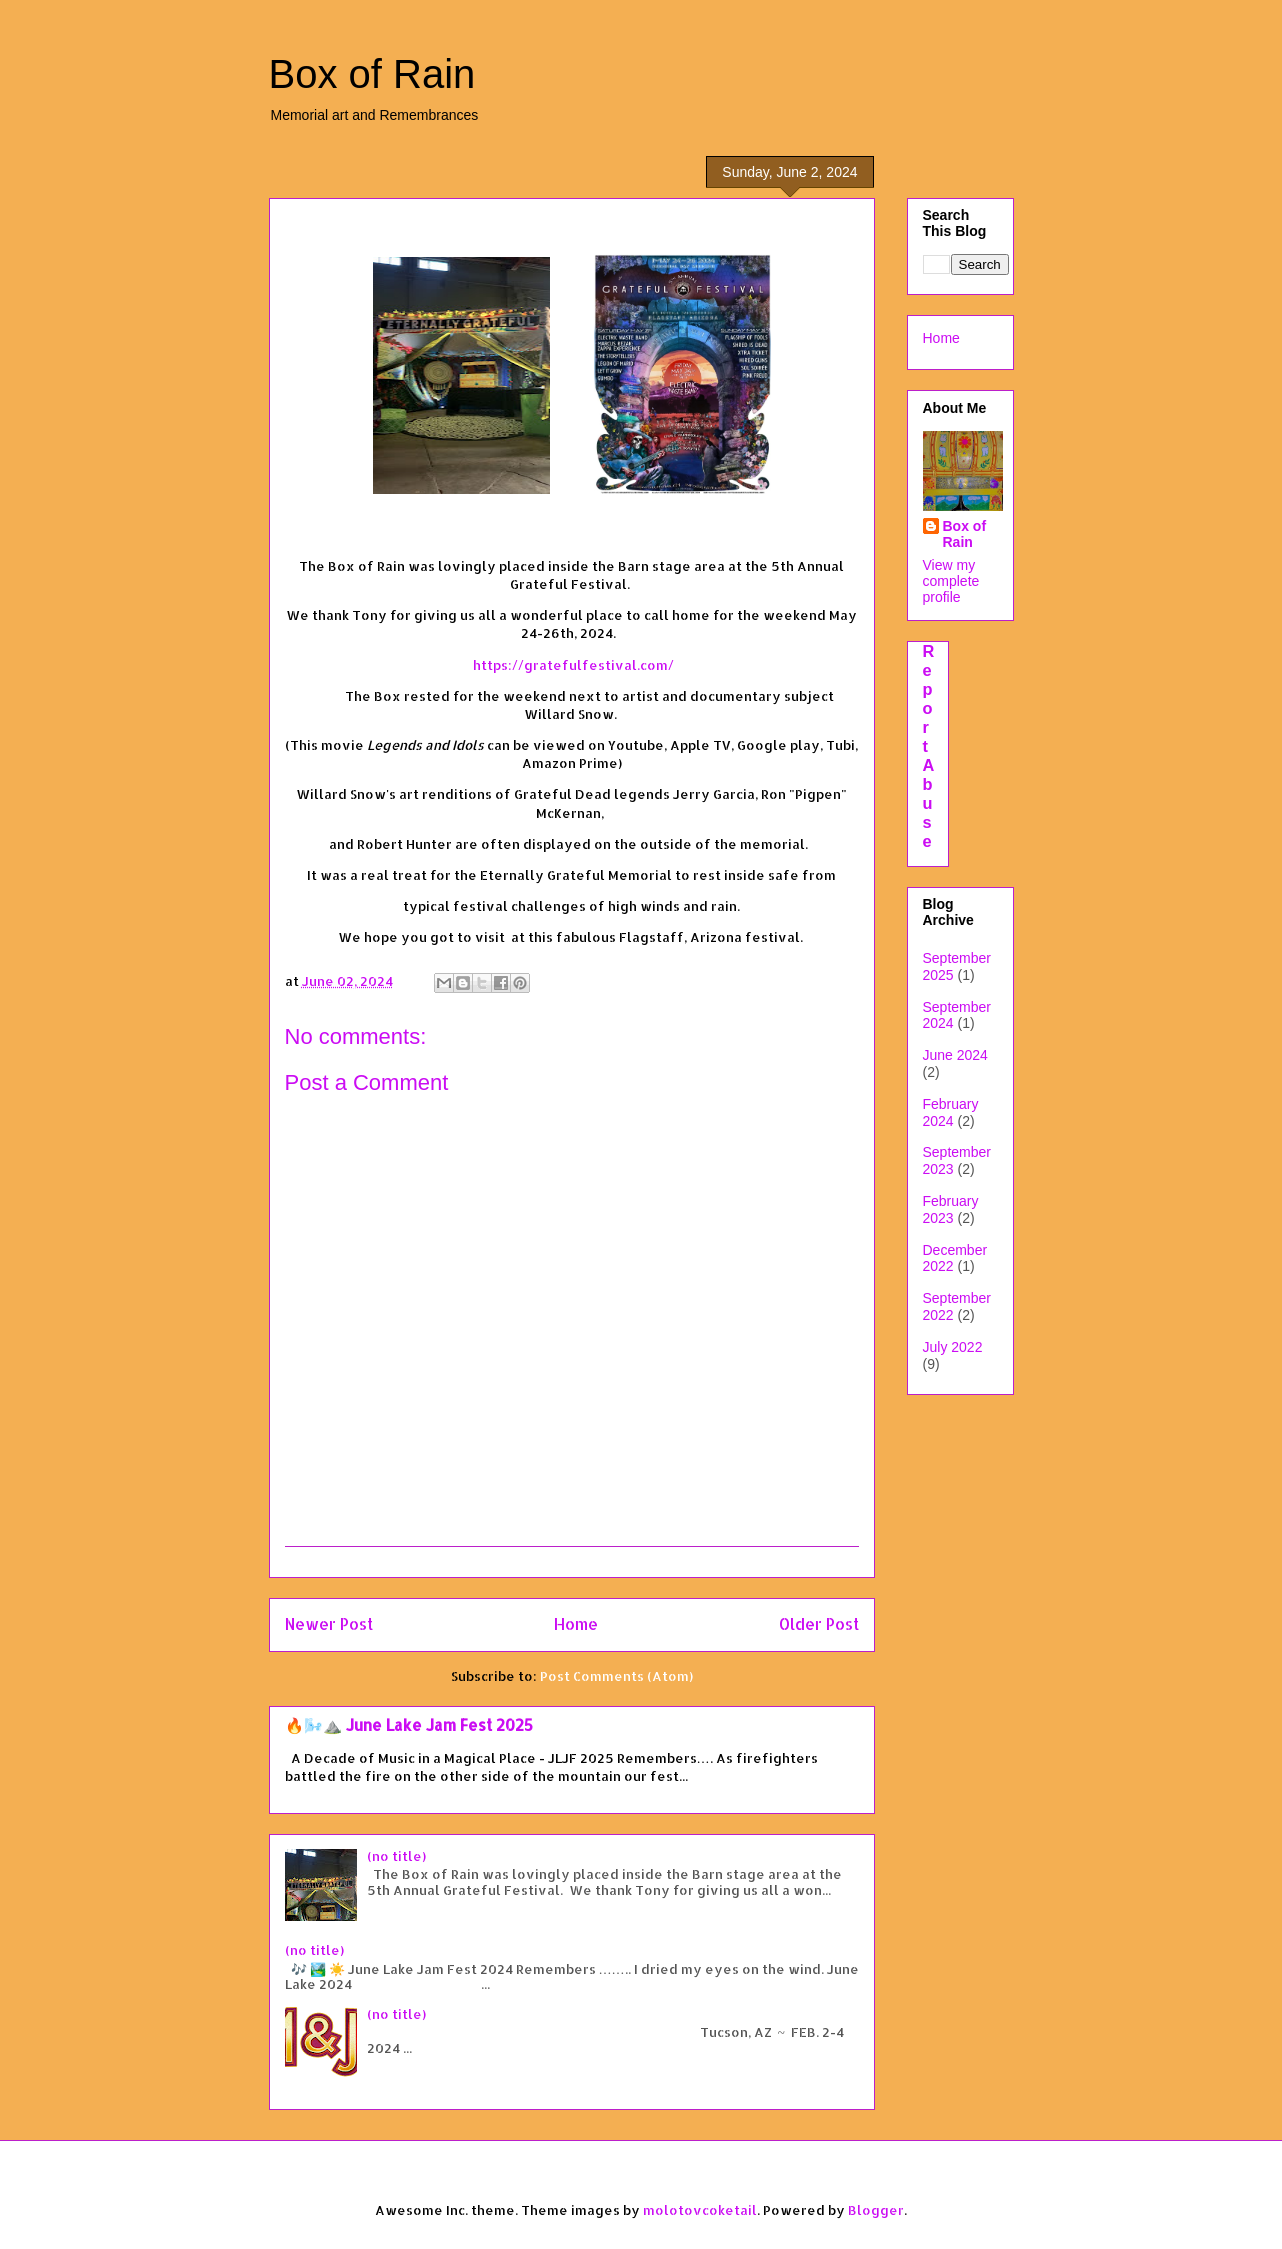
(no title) (396, 1856)
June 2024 (955, 1055)
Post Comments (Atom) (616, 1676)
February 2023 (951, 1209)
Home (576, 1624)
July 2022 (953, 1347)
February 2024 (951, 1112)
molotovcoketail (700, 2210)
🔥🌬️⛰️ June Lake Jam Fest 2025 (409, 1725)
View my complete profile (951, 581)
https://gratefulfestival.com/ (573, 665)
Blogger (876, 2210)
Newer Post (329, 1624)
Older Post (819, 1624)
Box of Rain (372, 74)
